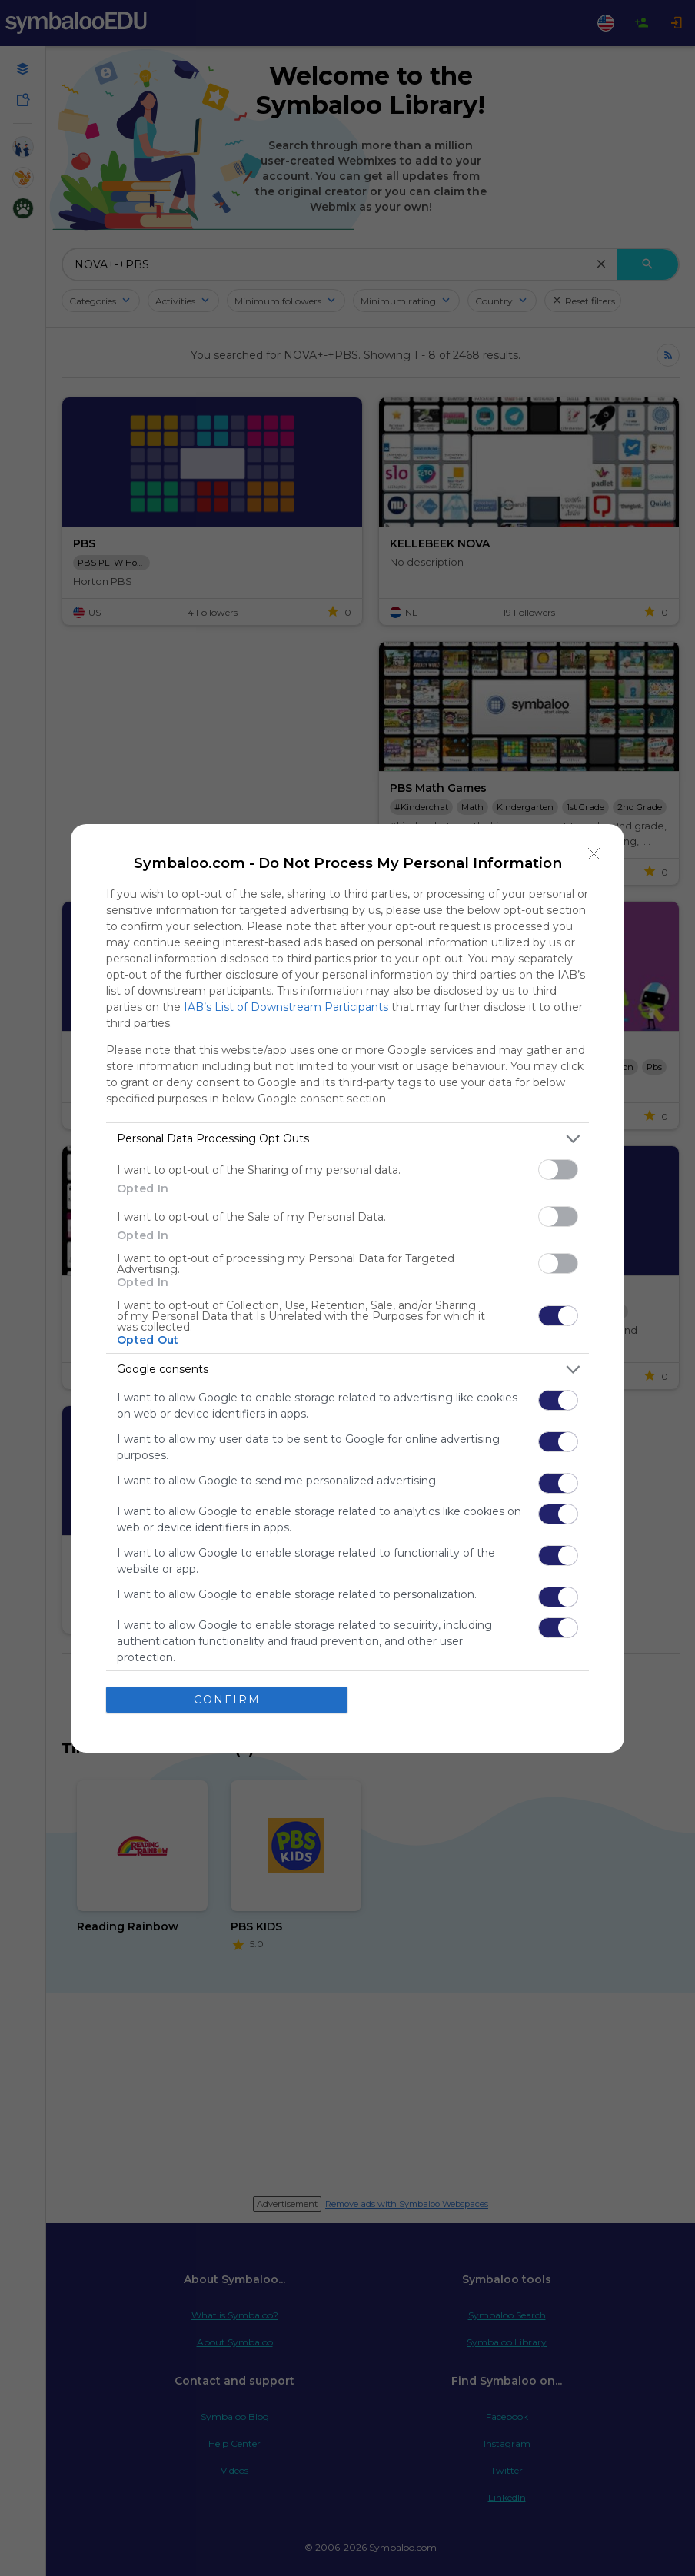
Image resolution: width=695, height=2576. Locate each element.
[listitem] (347, 1139)
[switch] (558, 1169)
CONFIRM (227, 1700)
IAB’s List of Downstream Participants (286, 1007)
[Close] (594, 854)
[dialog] (347, 1288)
